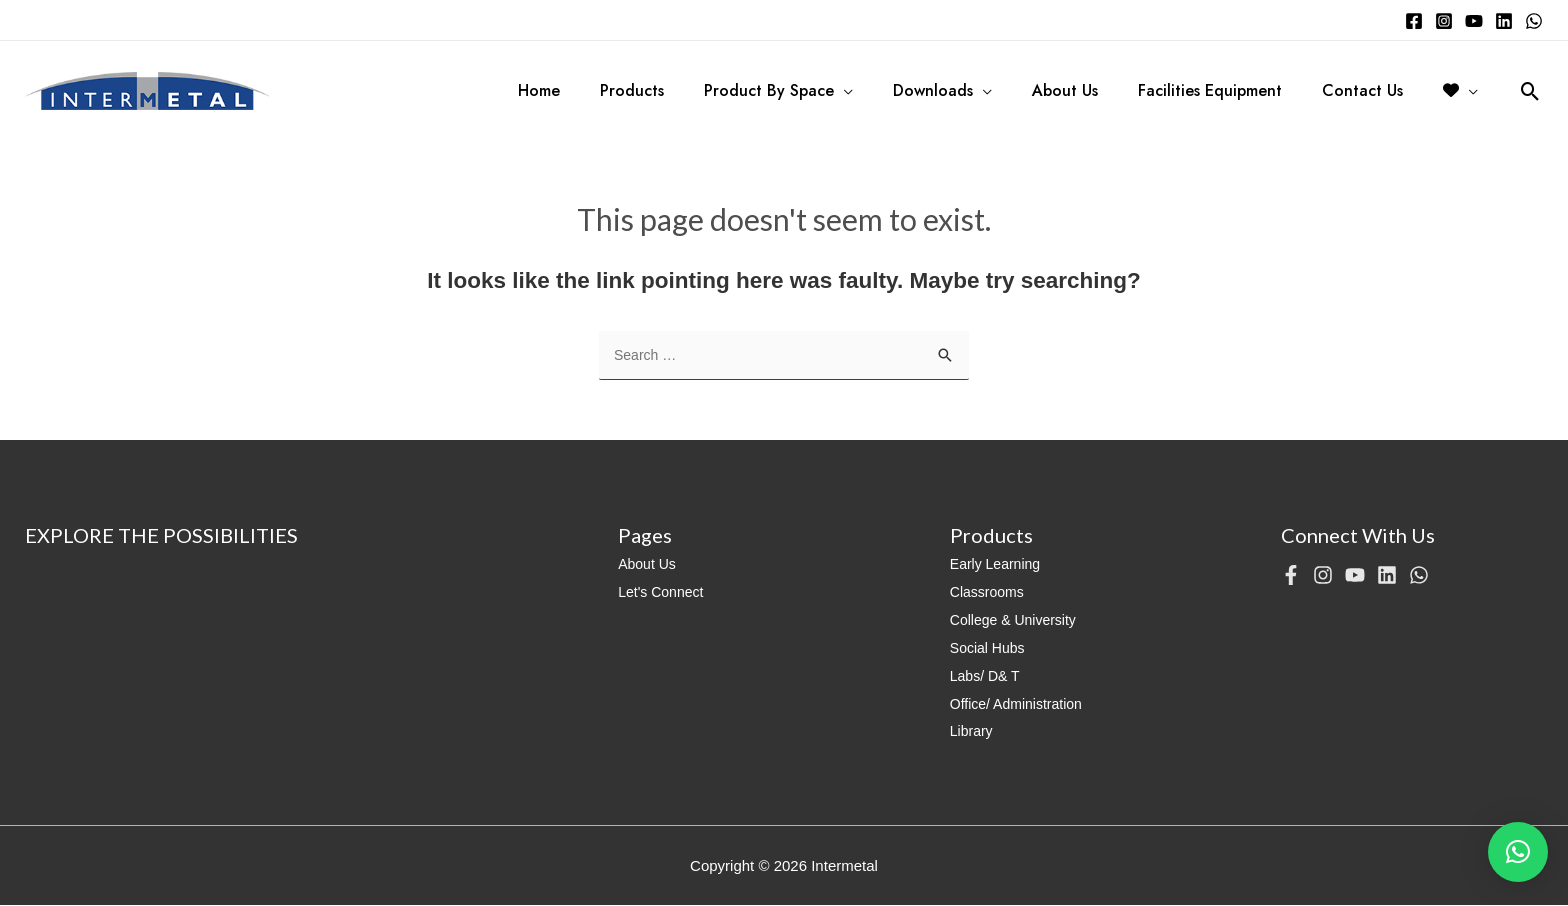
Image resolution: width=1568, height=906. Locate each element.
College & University (1017, 620)
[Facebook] (1414, 21)
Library (973, 731)
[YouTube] (1474, 21)
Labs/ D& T (987, 676)
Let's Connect (663, 592)
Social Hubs (990, 648)
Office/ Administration (1020, 704)
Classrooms (989, 592)
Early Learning (998, 564)
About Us (649, 564)
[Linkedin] (1504, 21)
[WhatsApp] (1534, 21)
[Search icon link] (1530, 91)
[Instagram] (1444, 21)
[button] (1518, 852)
